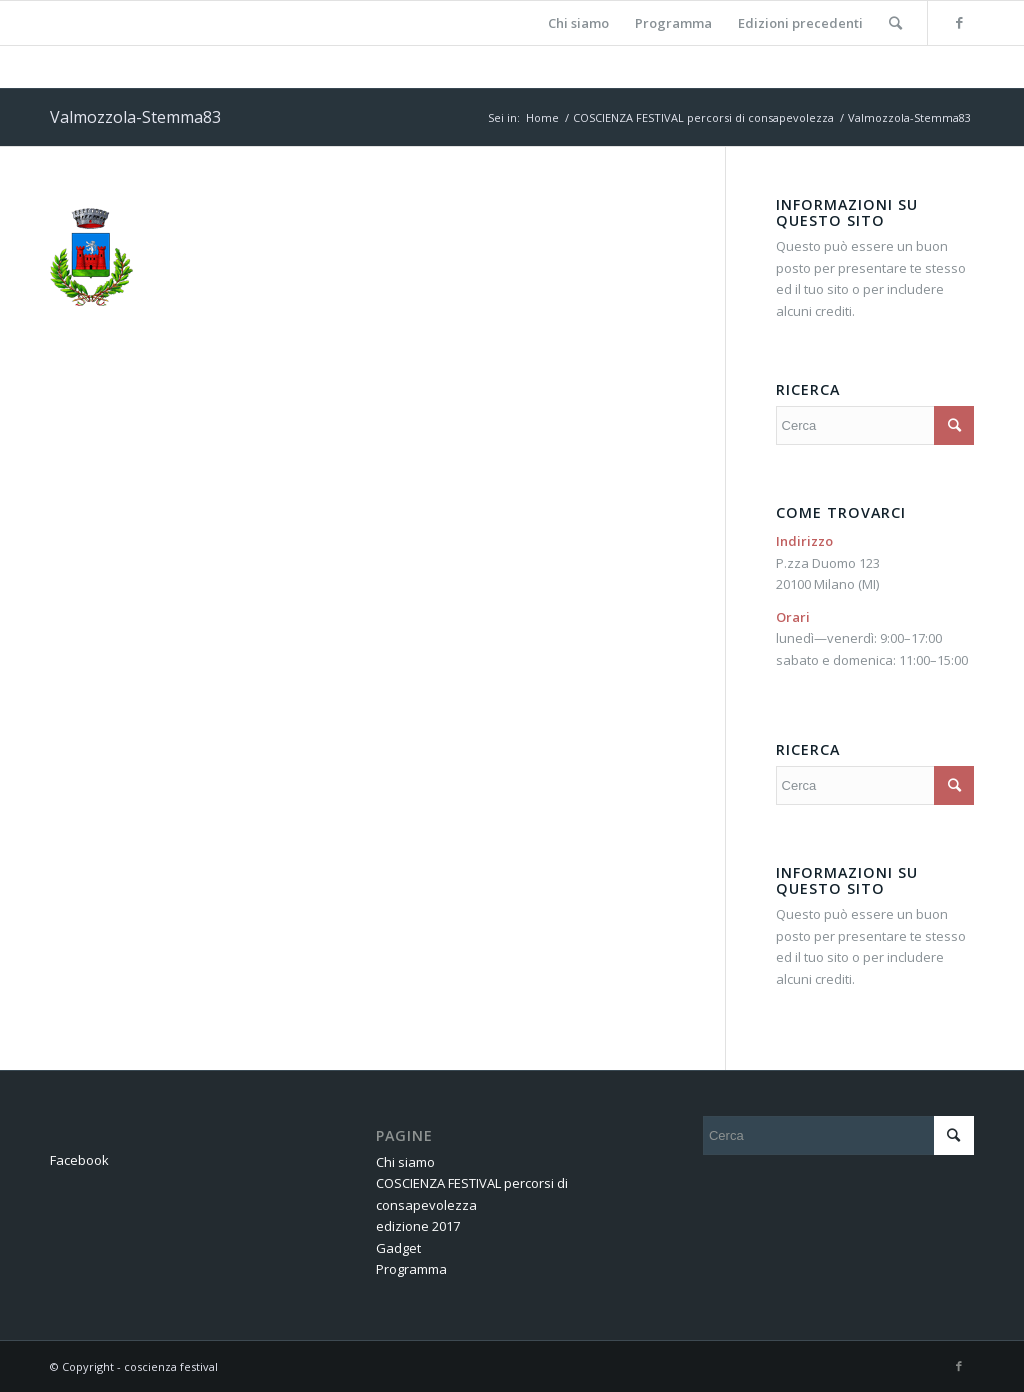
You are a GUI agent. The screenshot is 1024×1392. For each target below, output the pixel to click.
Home (542, 117)
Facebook (79, 1160)
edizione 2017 (418, 1226)
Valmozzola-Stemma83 (135, 117)
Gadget (398, 1248)
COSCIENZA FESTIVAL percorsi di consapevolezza (703, 117)
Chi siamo (405, 1162)
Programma (411, 1269)
